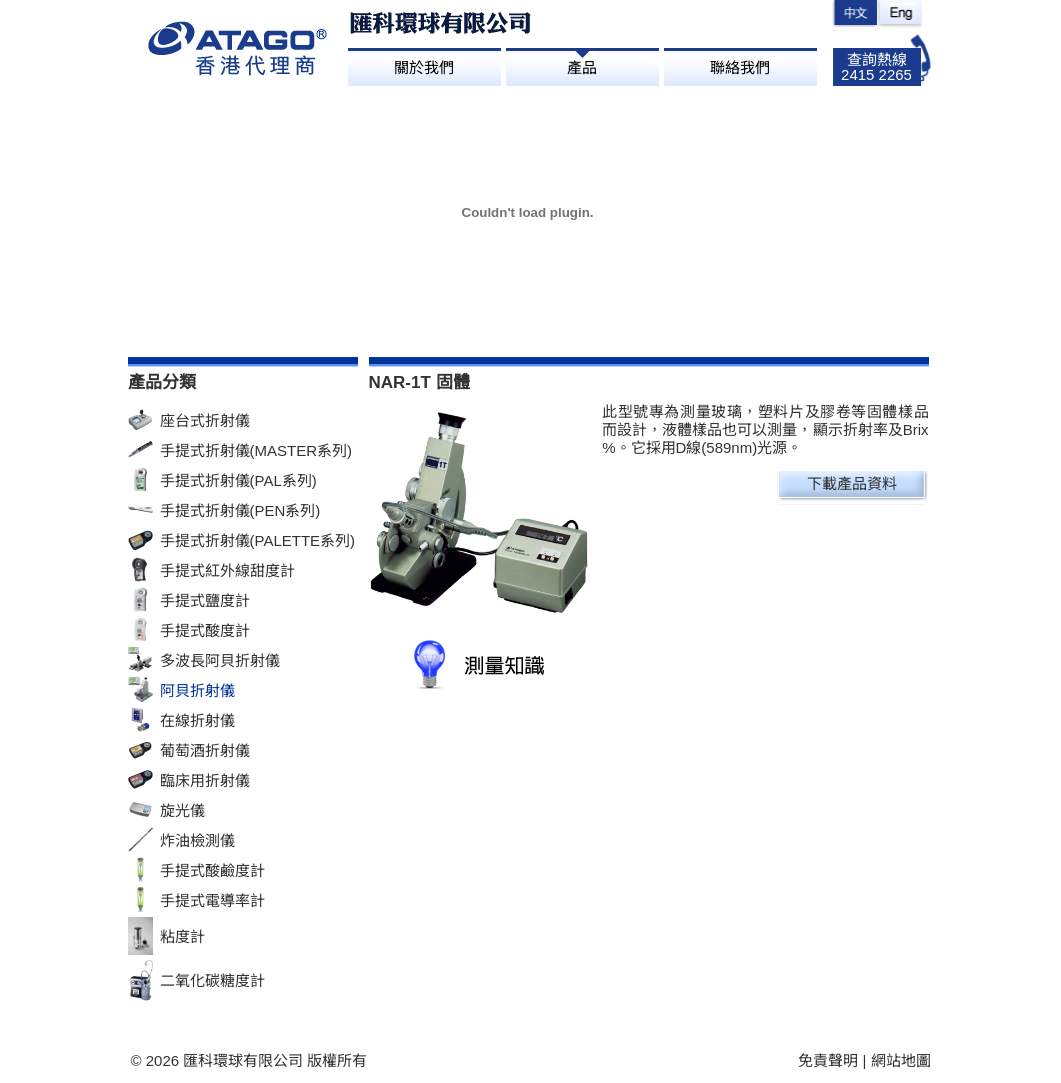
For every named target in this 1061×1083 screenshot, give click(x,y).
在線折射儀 (197, 720)
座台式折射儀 (205, 420)
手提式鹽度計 (205, 600)
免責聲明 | (834, 1060)
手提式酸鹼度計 (212, 870)
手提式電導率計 (212, 900)
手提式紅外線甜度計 (227, 570)
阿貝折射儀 (197, 690)
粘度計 (182, 936)
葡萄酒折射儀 (205, 750)
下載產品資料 (852, 483)
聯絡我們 (740, 67)
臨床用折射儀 (205, 780)
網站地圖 (901, 1060)
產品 (582, 67)
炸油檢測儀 (197, 840)
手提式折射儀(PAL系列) (238, 480)
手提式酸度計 (205, 630)
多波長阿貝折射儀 (220, 660)
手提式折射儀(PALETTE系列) (258, 540)
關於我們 (424, 67)
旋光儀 (182, 810)
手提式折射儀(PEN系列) (240, 510)
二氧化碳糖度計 (212, 980)
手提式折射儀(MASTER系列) (256, 450)
